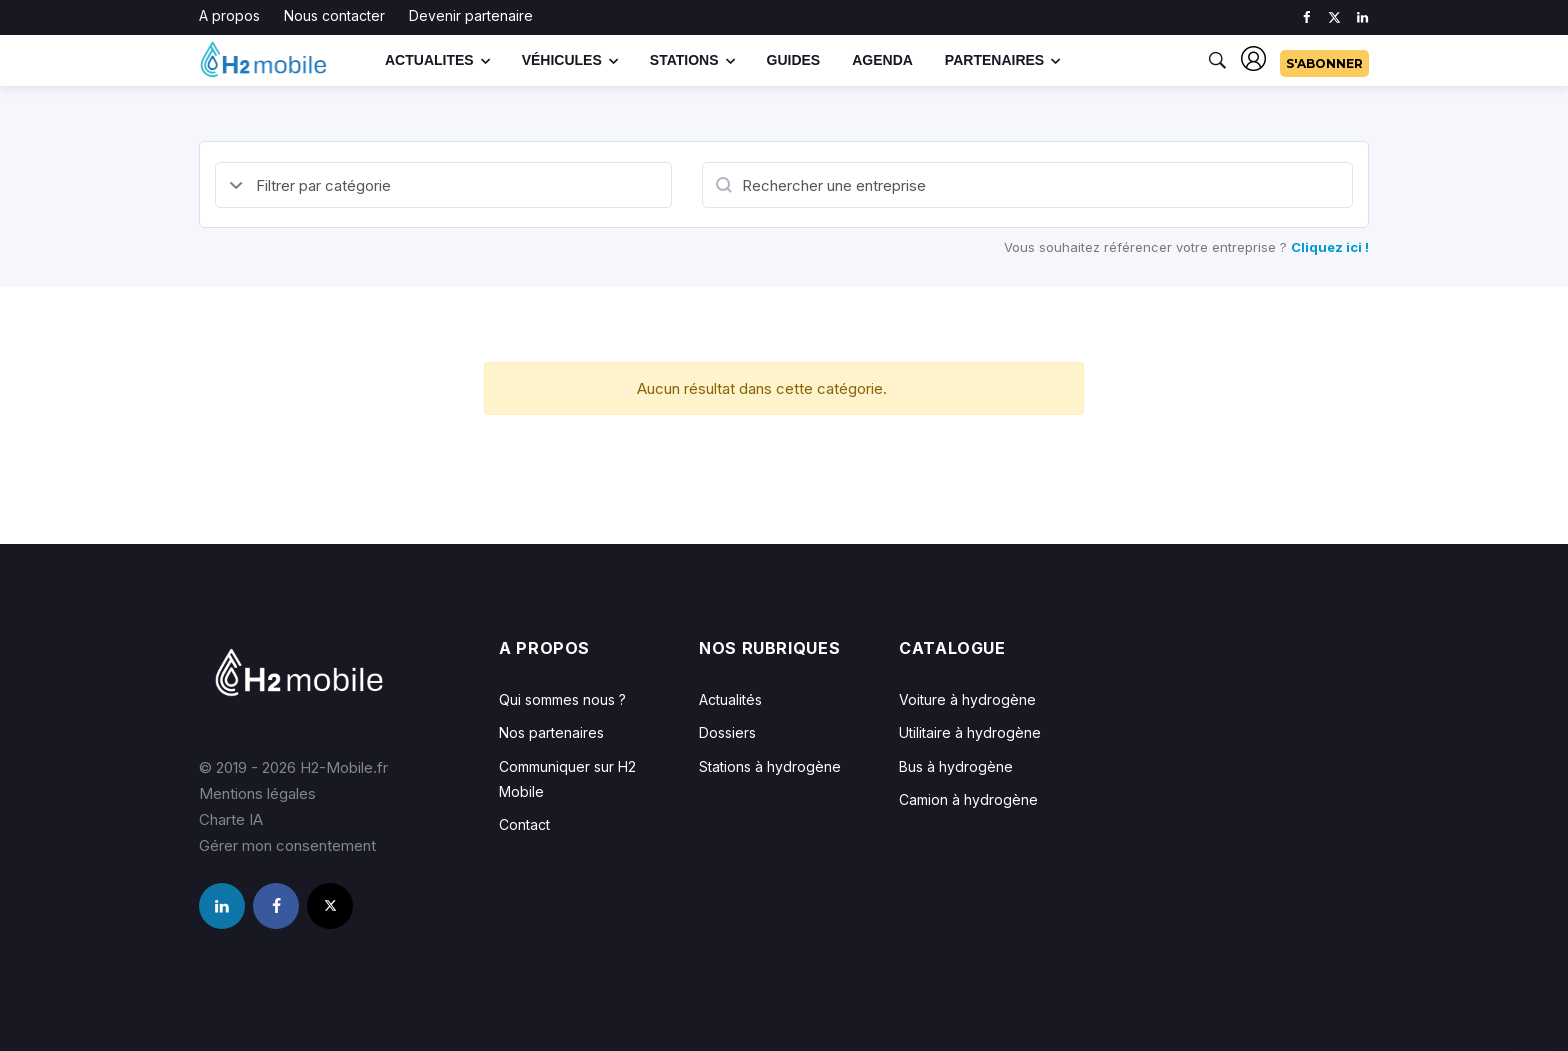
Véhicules (562, 60)
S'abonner (1324, 63)
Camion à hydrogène (968, 799)
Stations (684, 60)
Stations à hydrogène (770, 766)
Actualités (730, 699)
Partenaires (994, 60)
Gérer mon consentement (287, 845)
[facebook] (1306, 17)
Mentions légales (257, 793)
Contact (524, 824)
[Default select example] (443, 185)
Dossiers (727, 732)
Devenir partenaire (471, 15)
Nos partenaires (551, 732)
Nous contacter (334, 15)
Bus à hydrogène (956, 766)
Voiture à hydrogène (967, 699)
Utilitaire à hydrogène (970, 732)
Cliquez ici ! (1330, 247)
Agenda (882, 60)
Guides (794, 60)
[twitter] (1334, 17)
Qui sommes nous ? (562, 699)
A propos (229, 15)
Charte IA (231, 819)
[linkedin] (1362, 17)
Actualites (429, 60)
